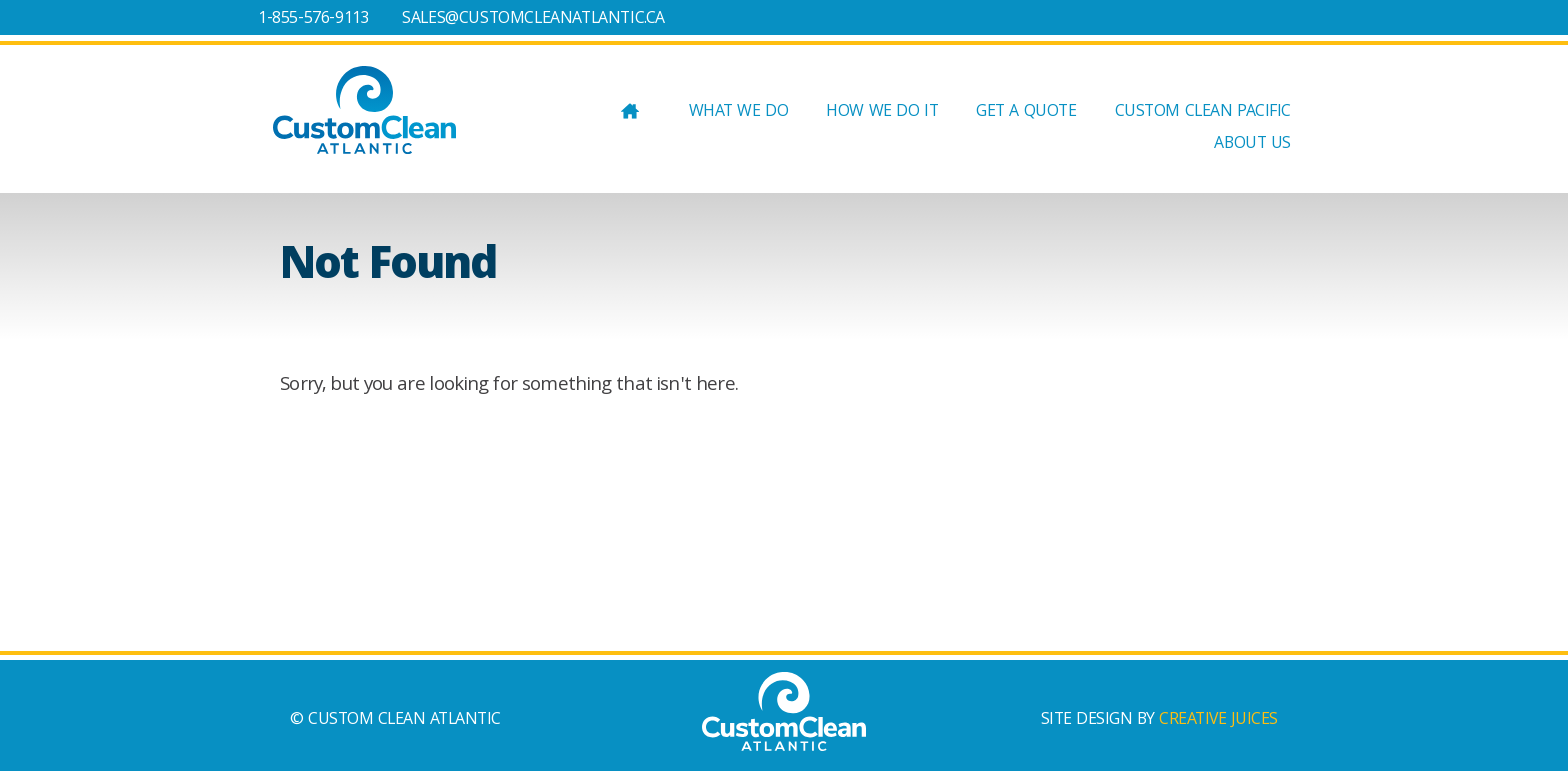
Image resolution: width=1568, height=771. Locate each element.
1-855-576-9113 (313, 19)
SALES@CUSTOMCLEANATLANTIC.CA (533, 19)
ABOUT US (1252, 146)
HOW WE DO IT (882, 114)
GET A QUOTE (1026, 114)
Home (630, 115)
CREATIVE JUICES (1218, 720)
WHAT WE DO (739, 114)
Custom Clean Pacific (1203, 114)
